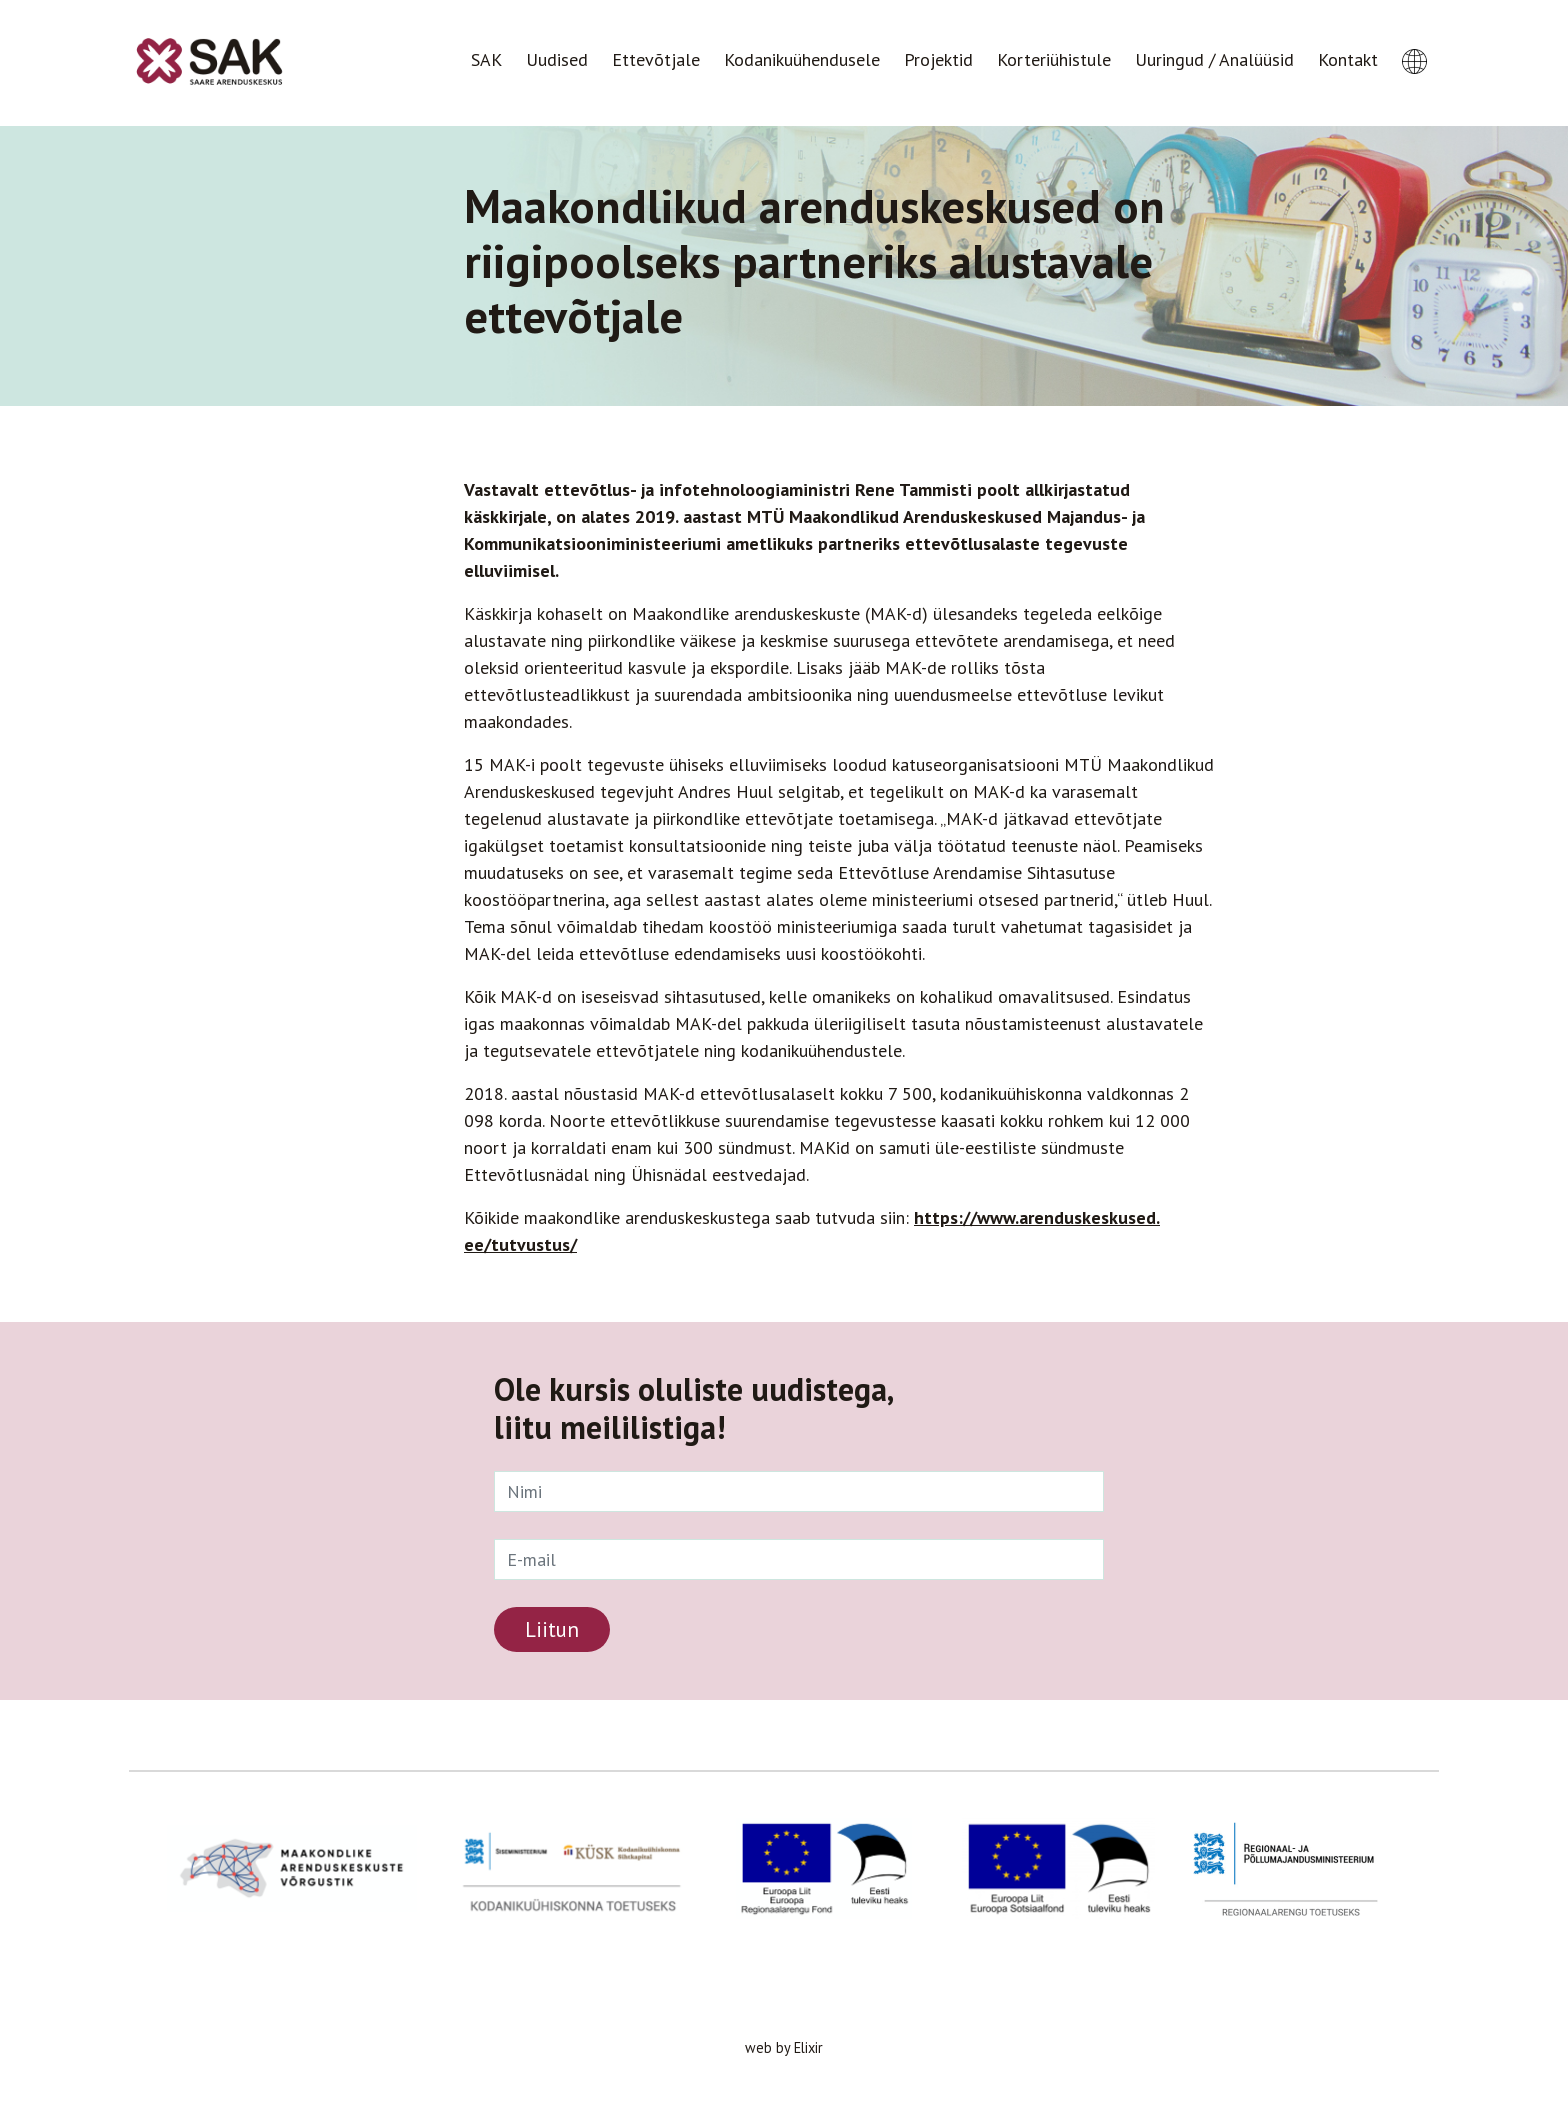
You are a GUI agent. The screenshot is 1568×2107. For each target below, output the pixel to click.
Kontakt (1348, 59)
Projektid (938, 59)
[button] (1414, 43)
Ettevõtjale (656, 59)
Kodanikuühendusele (802, 59)
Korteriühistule (1054, 59)
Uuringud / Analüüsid (1214, 59)
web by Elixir (784, 2047)
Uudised (557, 59)
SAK (486, 59)
